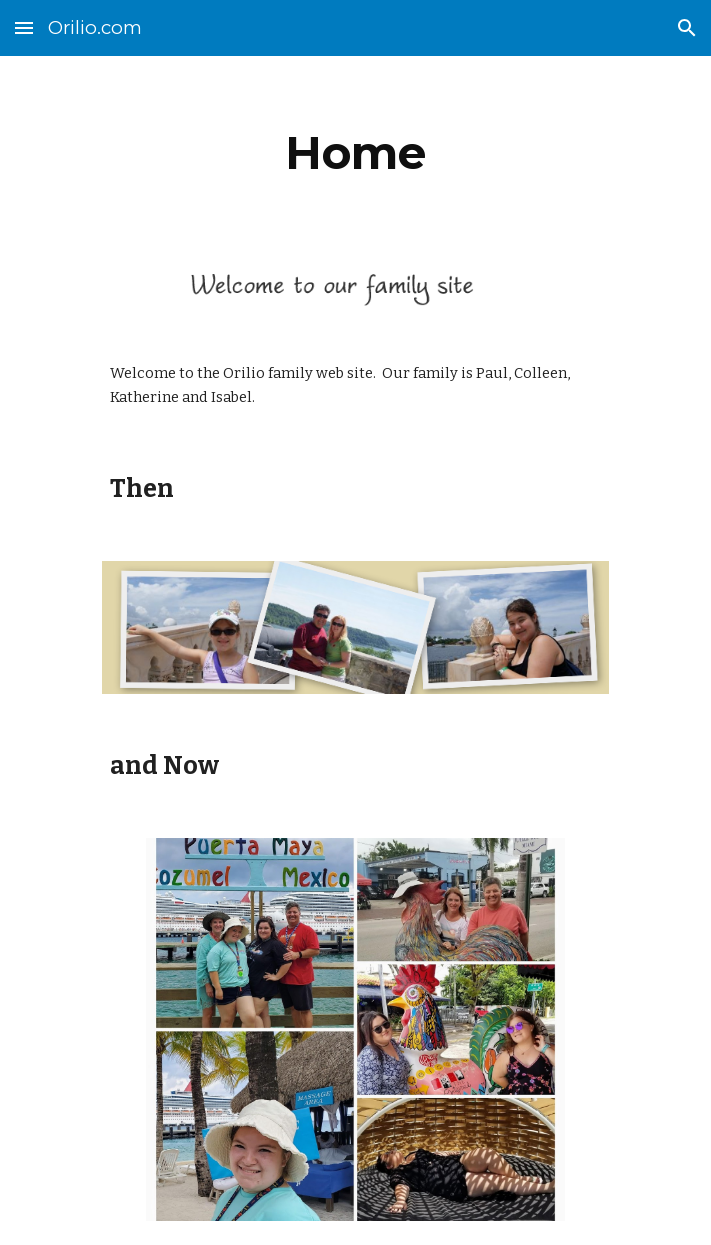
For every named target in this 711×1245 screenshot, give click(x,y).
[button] (24, 27)
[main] (355, 153)
